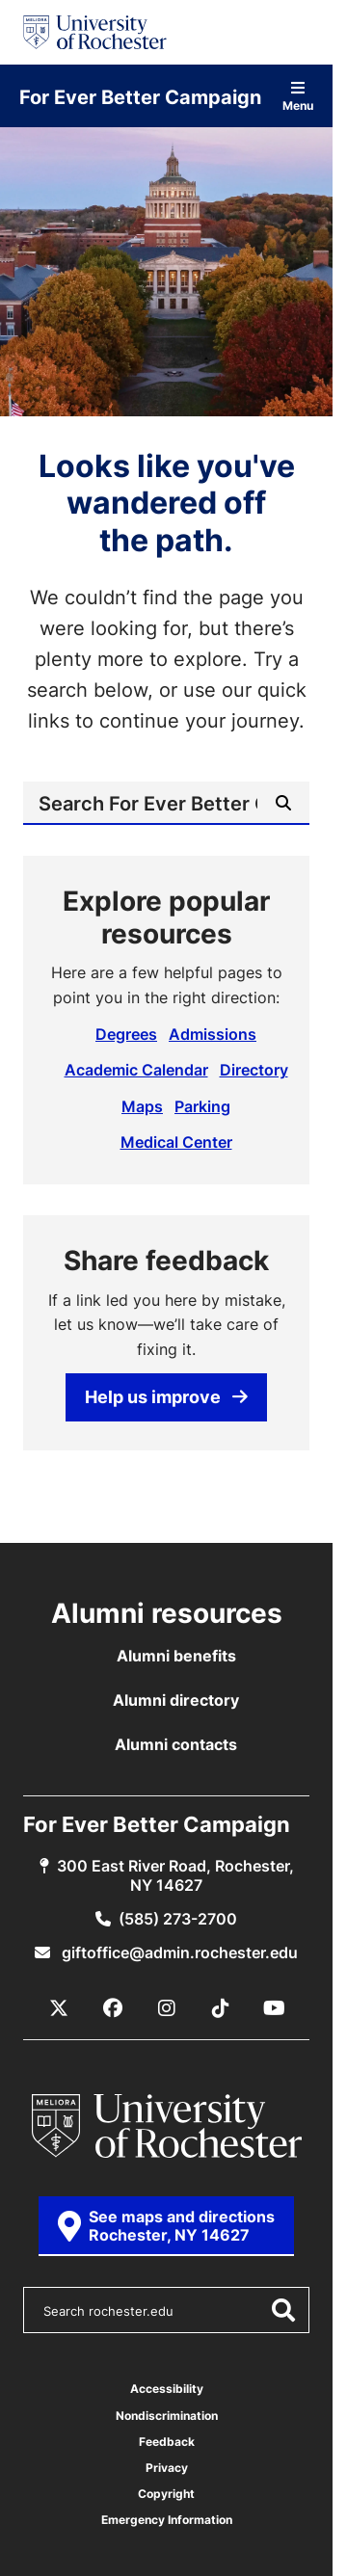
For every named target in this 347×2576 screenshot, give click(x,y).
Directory (254, 1069)
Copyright (166, 2493)
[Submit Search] (283, 803)
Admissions (212, 1034)
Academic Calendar (136, 1069)
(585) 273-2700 (178, 1918)
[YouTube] (274, 2008)
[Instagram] (166, 2008)
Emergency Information (166, 2519)
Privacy (167, 2467)
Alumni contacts (176, 1744)
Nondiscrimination (167, 2415)
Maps (142, 1106)
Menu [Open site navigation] (297, 96)
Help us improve (166, 1396)
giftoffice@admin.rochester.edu (178, 1952)
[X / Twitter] (59, 2008)
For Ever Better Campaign (140, 96)
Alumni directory (176, 1700)
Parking (202, 1106)
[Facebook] (112, 2008)
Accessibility (166, 2388)
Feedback (167, 2441)
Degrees (126, 1034)
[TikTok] (220, 2008)
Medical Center (176, 1142)
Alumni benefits (176, 1655)
